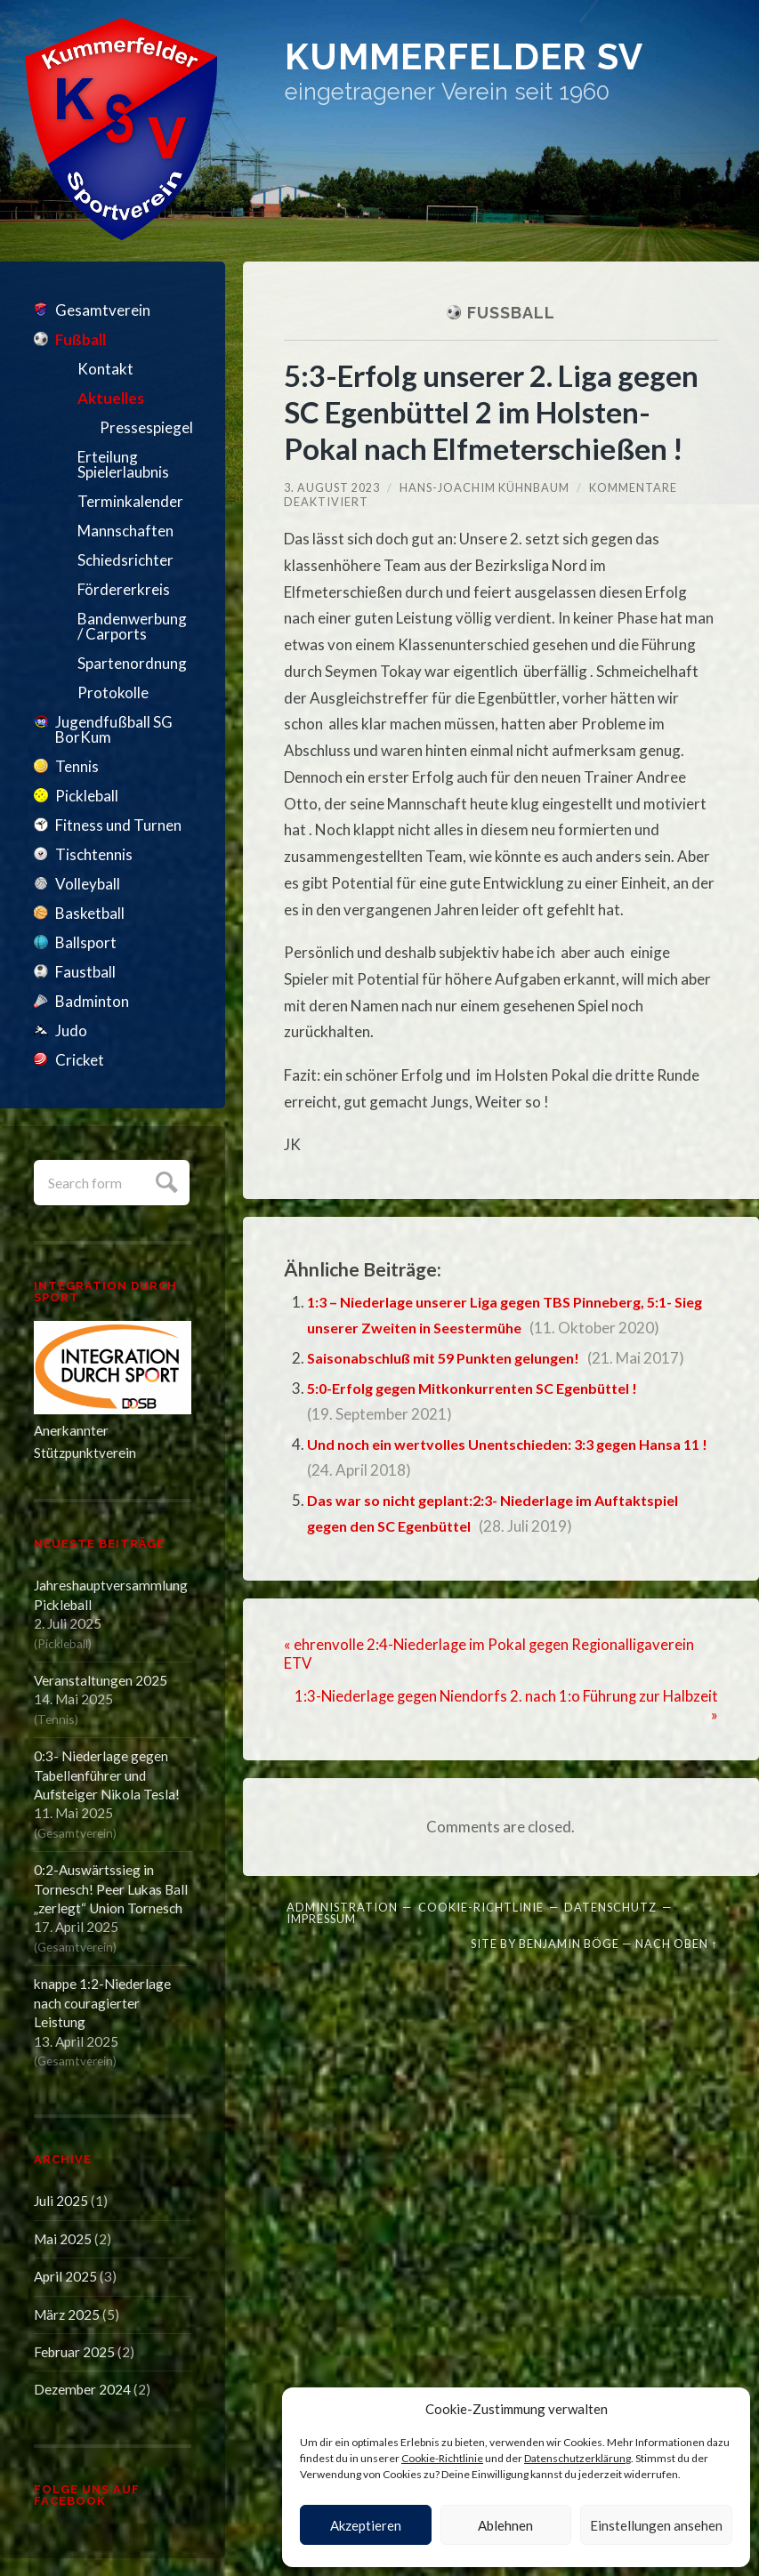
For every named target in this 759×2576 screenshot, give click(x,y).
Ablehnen (505, 2525)
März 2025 (67, 2314)
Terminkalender (130, 501)
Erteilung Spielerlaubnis (123, 464)
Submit (164, 1179)
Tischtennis (94, 854)
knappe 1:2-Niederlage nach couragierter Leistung (102, 2003)
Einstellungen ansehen (656, 2525)
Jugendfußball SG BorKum (114, 729)
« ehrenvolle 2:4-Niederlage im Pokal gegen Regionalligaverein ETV (491, 1653)
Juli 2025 (61, 2201)
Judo (71, 1030)
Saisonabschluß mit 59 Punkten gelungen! (453, 1357)
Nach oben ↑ (676, 1942)
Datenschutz (610, 1905)
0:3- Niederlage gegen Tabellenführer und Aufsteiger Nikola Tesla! (107, 1775)
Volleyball (87, 883)
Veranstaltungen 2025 (100, 1680)
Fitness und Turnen (118, 825)
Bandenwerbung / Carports (132, 626)
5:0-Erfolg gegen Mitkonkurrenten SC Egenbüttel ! (485, 1388)
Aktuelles (110, 398)
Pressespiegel (145, 427)
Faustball (85, 971)
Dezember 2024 (82, 2389)
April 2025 (65, 2276)
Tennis (77, 766)
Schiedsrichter (125, 560)
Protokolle (113, 692)
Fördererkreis (123, 589)
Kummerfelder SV (486, 60)
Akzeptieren (365, 2525)
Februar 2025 (74, 2352)
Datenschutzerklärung (577, 2458)
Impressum (321, 1917)
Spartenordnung (132, 663)
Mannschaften (125, 530)
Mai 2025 (63, 2239)
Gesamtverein (102, 310)
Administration (342, 1905)
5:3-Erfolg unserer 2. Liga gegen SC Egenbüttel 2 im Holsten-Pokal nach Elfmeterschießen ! (499, 411)
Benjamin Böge (569, 1942)
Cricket (79, 1060)
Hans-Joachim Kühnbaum (484, 487)
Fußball (80, 339)
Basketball (90, 913)
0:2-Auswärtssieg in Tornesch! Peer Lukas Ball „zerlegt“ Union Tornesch (111, 1889)
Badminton (92, 1001)
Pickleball (86, 795)
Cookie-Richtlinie (442, 2458)
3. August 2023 (332, 487)
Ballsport (86, 942)
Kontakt (105, 368)
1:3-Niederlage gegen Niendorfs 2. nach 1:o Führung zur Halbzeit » (532, 1704)
